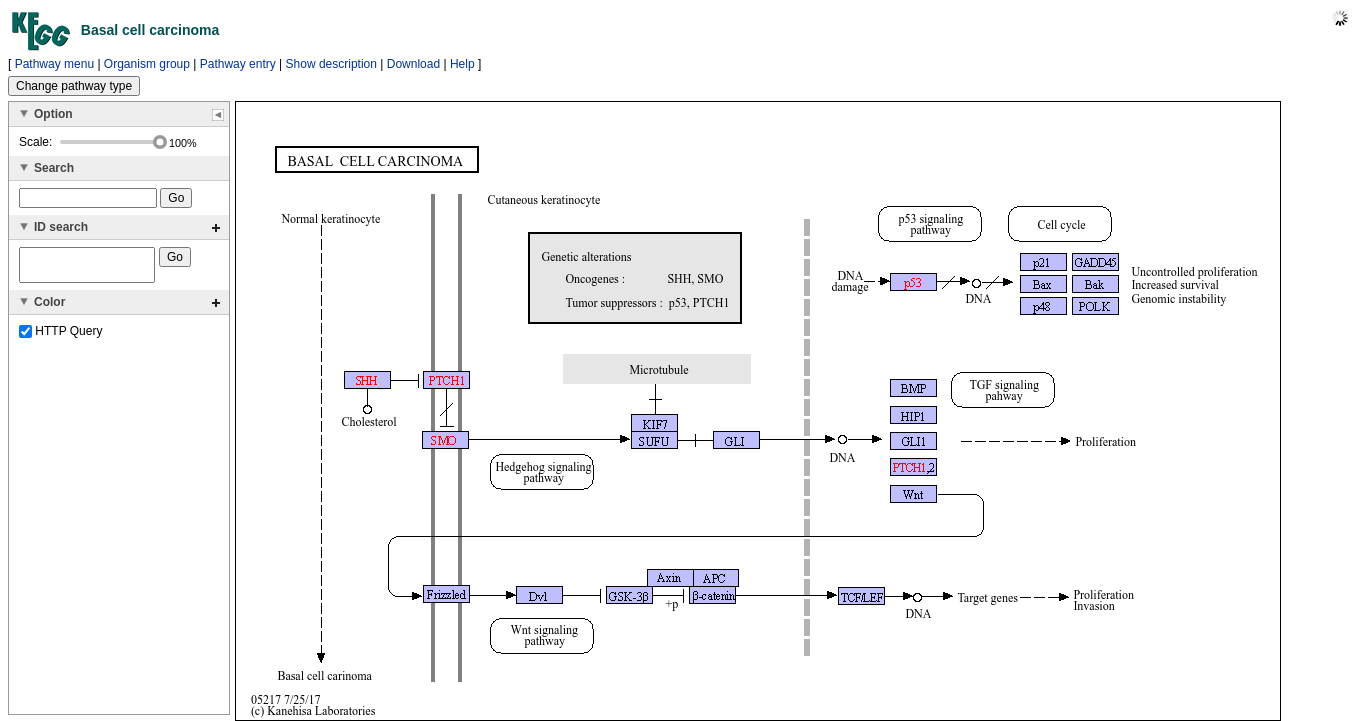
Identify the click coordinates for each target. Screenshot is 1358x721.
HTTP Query (60, 337)
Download (413, 64)
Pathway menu (54, 64)
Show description (331, 64)
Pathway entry (238, 64)
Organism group (147, 64)
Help (462, 64)
